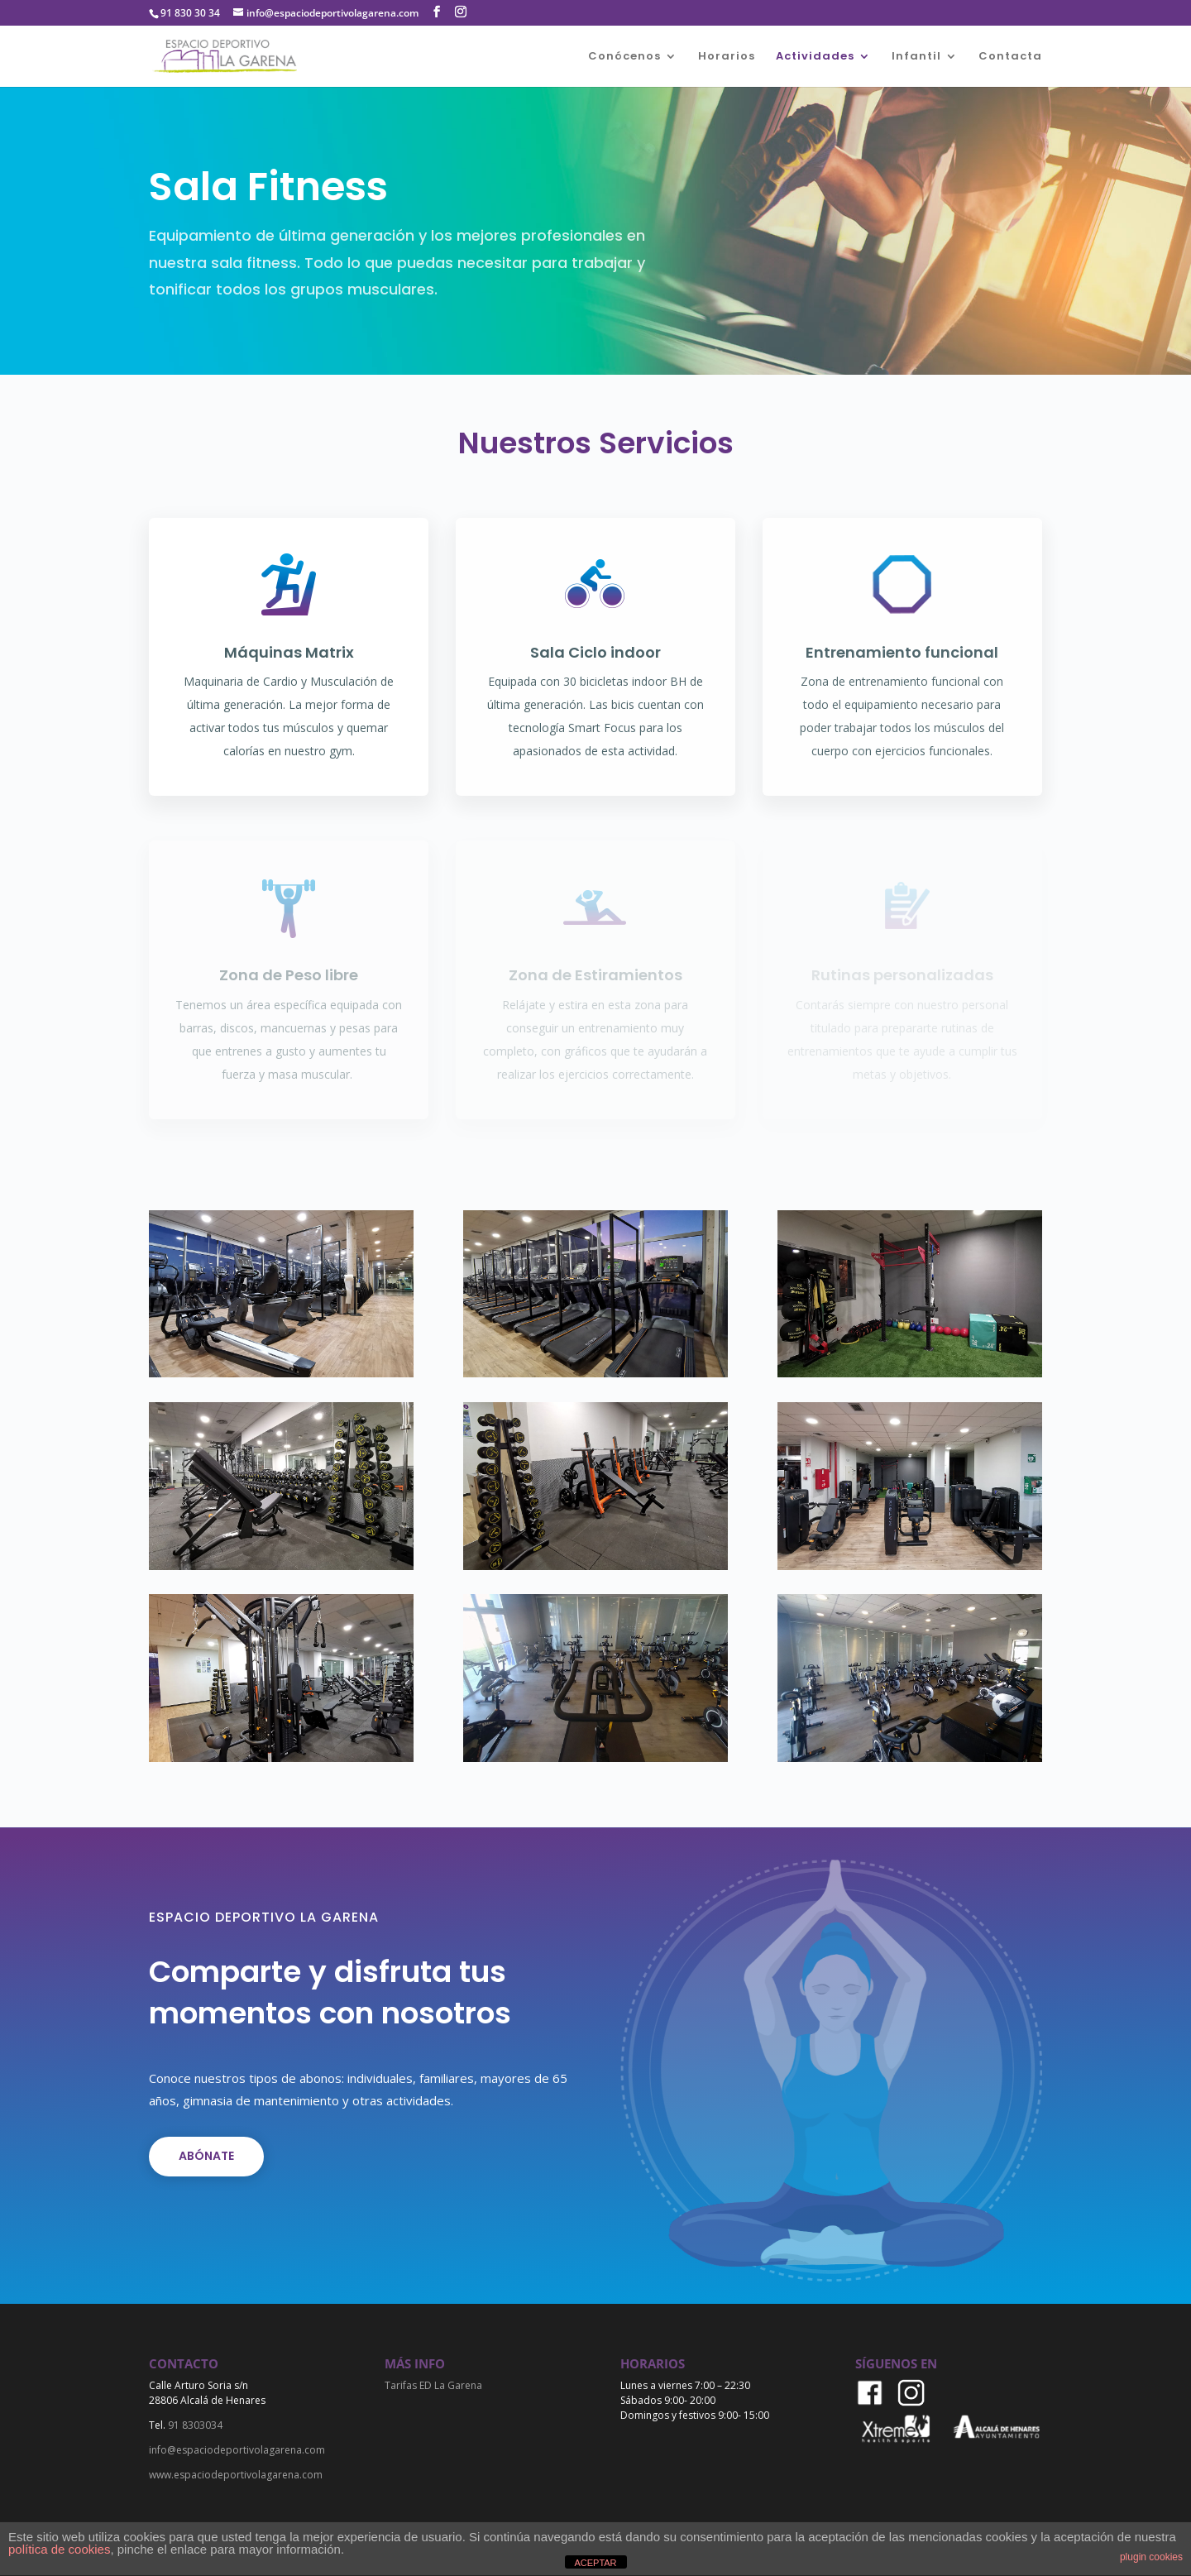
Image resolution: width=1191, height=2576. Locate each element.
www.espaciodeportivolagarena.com (236, 2475)
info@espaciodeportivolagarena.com (237, 2450)
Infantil (916, 57)
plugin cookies (1151, 2557)
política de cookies (59, 2549)
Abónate (206, 2155)
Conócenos (624, 57)
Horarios (726, 57)
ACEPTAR (595, 2563)
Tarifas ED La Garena (433, 2385)
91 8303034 (195, 2425)
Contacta (1010, 57)
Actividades (815, 57)
